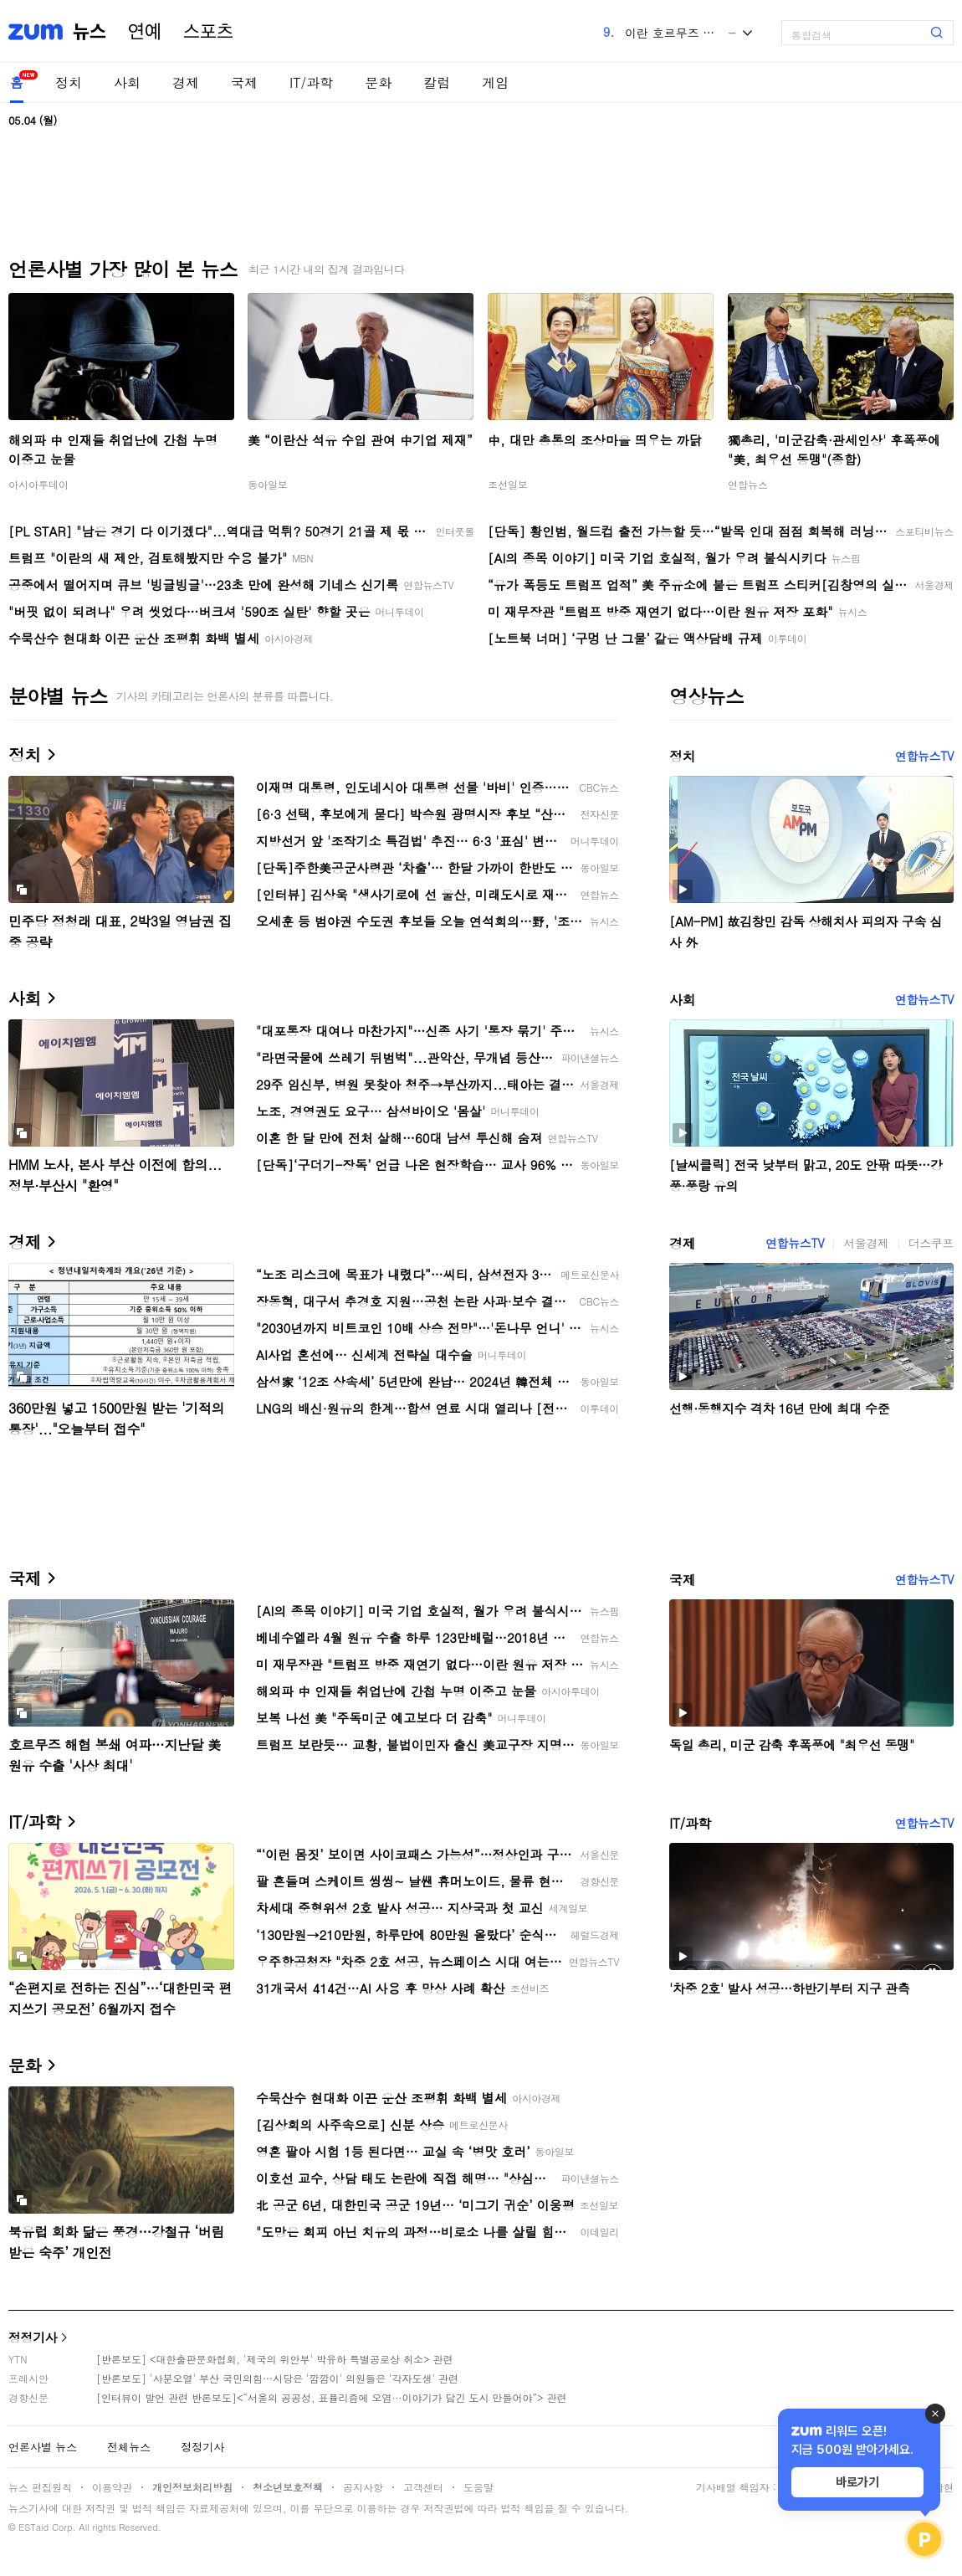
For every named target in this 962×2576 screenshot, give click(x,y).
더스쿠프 (931, 1242)
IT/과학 (311, 82)
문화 (378, 82)
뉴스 (89, 32)
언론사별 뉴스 (42, 2447)
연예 (144, 32)
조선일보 (508, 484)
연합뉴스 (748, 484)
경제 (185, 82)
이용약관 (112, 2487)
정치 (68, 82)
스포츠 (208, 32)
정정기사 (32, 2337)
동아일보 (268, 484)
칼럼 (436, 82)
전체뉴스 (129, 2447)
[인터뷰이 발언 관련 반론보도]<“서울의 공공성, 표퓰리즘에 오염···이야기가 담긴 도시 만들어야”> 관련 (331, 2397)
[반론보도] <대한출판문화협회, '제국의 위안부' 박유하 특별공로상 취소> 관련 (274, 2359)
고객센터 (423, 2487)
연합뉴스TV (924, 755)
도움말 (478, 2487)
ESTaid (33, 2527)
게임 (495, 82)
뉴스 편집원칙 (40, 2487)
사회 (127, 82)
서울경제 (865, 1242)
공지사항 (363, 2487)
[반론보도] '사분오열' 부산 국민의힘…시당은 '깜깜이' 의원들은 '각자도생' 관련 (277, 2378)
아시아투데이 (38, 484)
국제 (244, 82)
